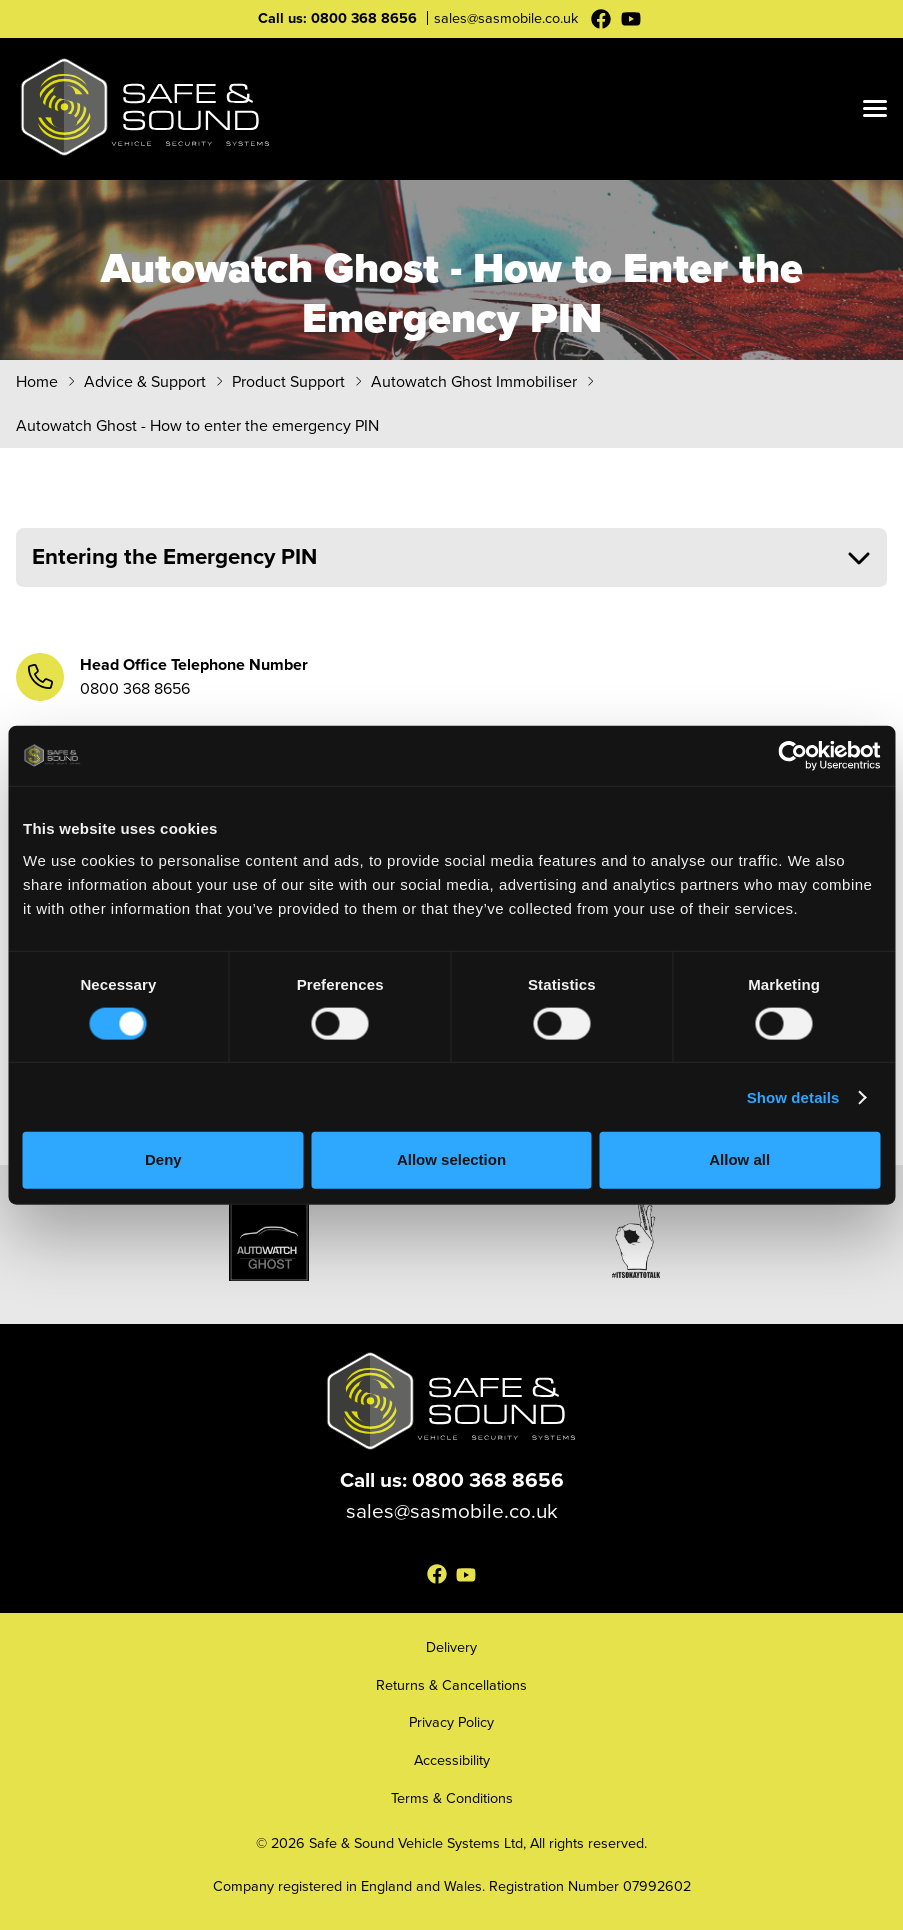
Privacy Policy (451, 1722)
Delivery (451, 1647)
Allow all (739, 1159)
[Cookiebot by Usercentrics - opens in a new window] (792, 756)
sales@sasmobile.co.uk (506, 18)
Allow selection (451, 1159)
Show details (793, 1096)
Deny (163, 1159)
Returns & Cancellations (451, 1685)
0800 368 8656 (364, 18)
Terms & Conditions (452, 1798)
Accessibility (452, 1760)
